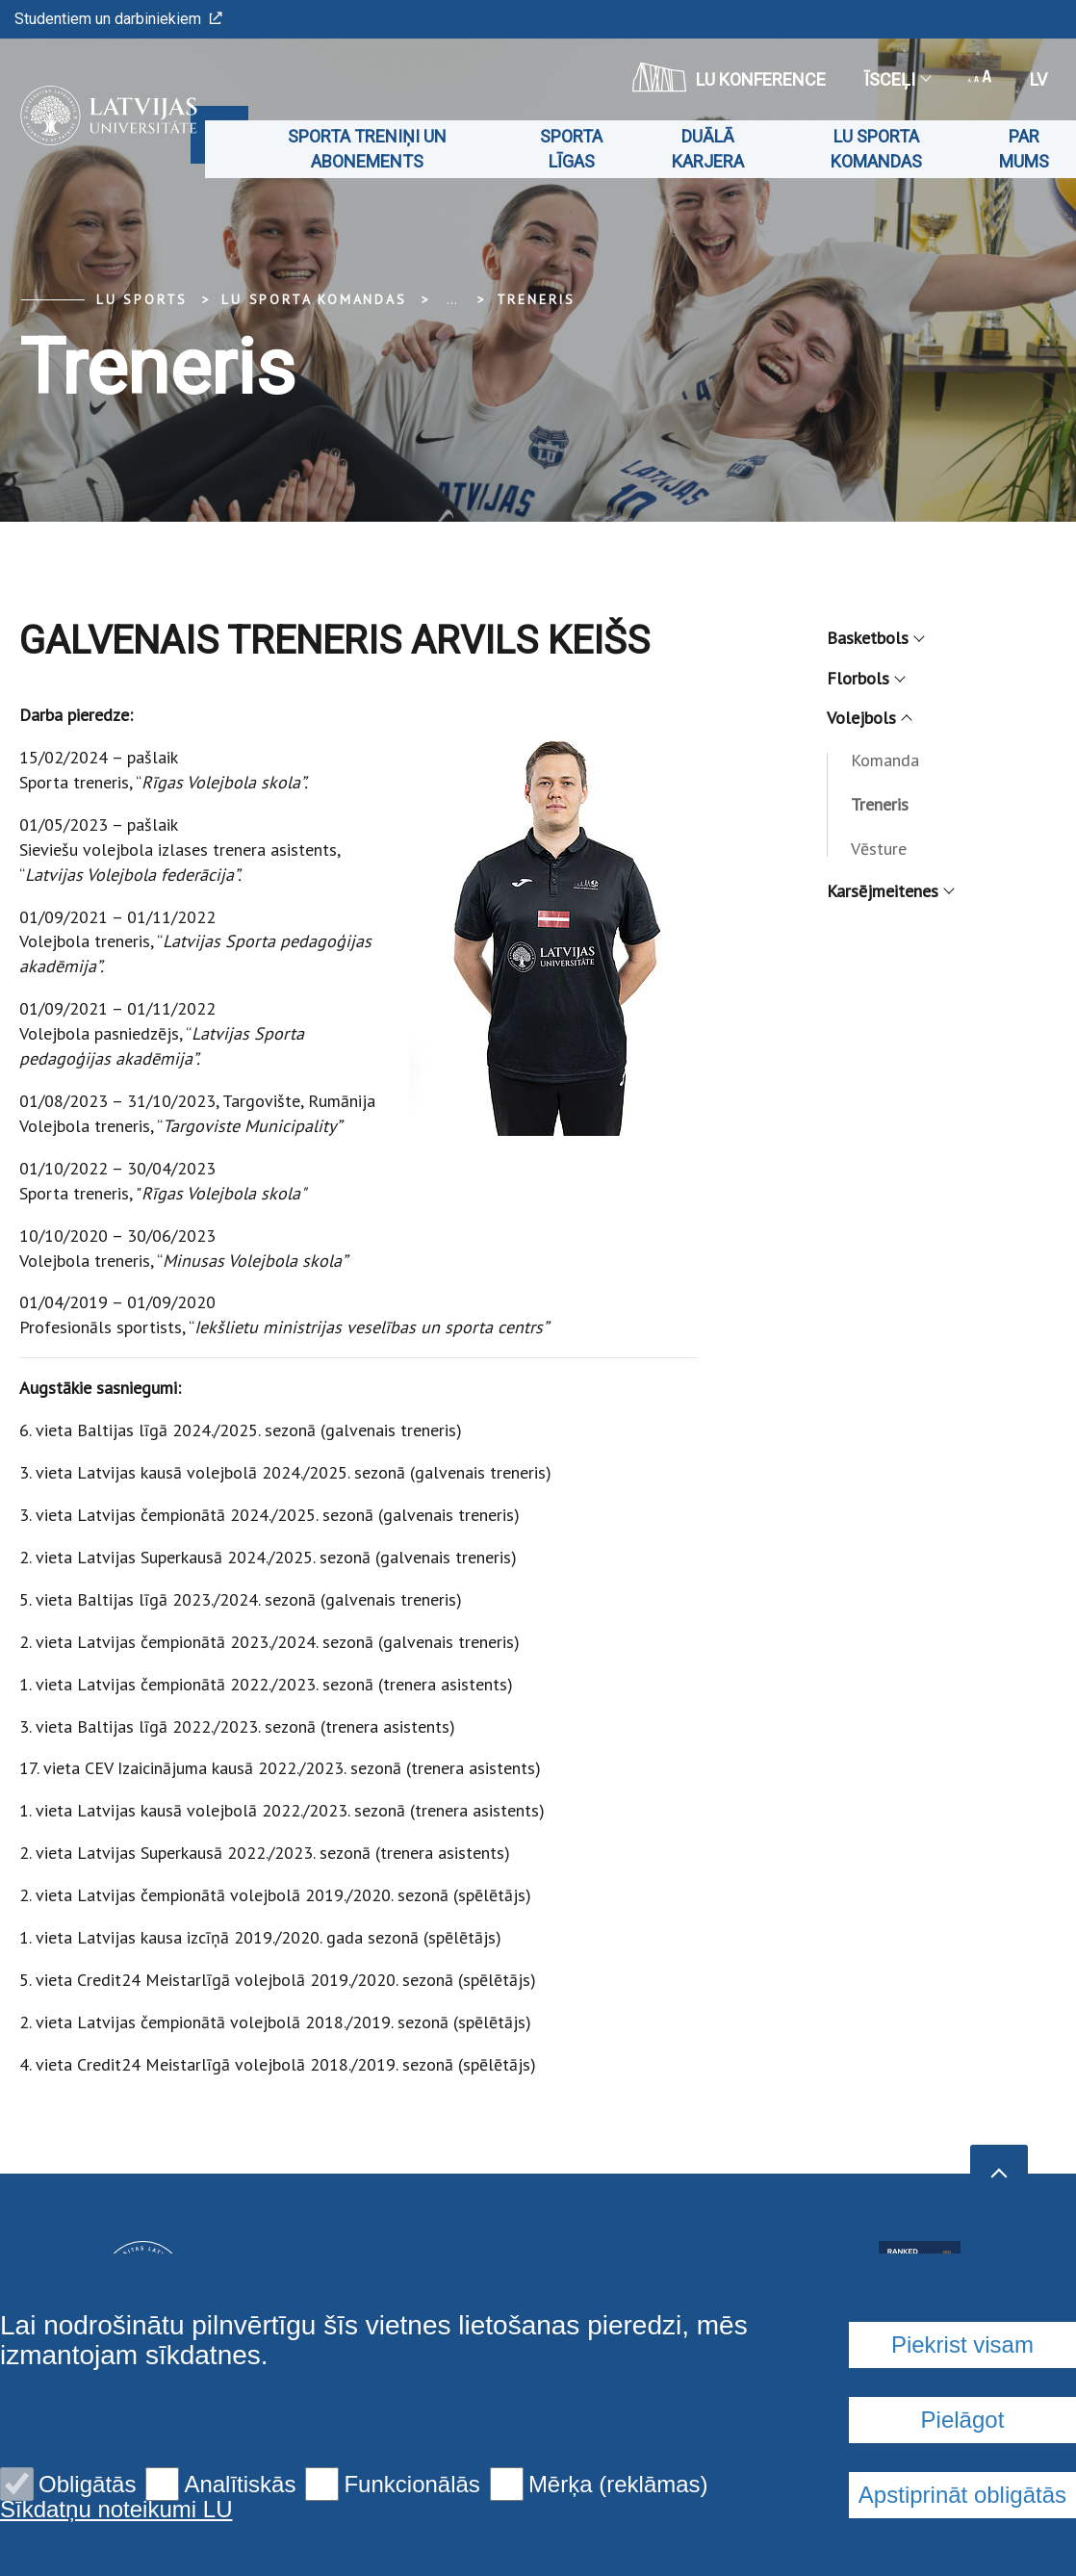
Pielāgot (963, 2420)
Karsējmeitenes (890, 891)
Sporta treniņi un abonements (367, 148)
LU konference (729, 77)
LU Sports (142, 299)
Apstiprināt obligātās (962, 2495)
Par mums (1024, 148)
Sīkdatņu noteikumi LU (116, 2509)
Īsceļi (897, 79)
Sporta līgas (571, 148)
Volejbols (868, 718)
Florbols (865, 678)
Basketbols (875, 638)
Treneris (536, 299)
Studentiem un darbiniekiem (118, 19)
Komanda (885, 760)
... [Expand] (452, 299)
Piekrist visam (962, 2344)
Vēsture (879, 848)
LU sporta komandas (876, 148)
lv (1038, 79)
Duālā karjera (708, 148)
